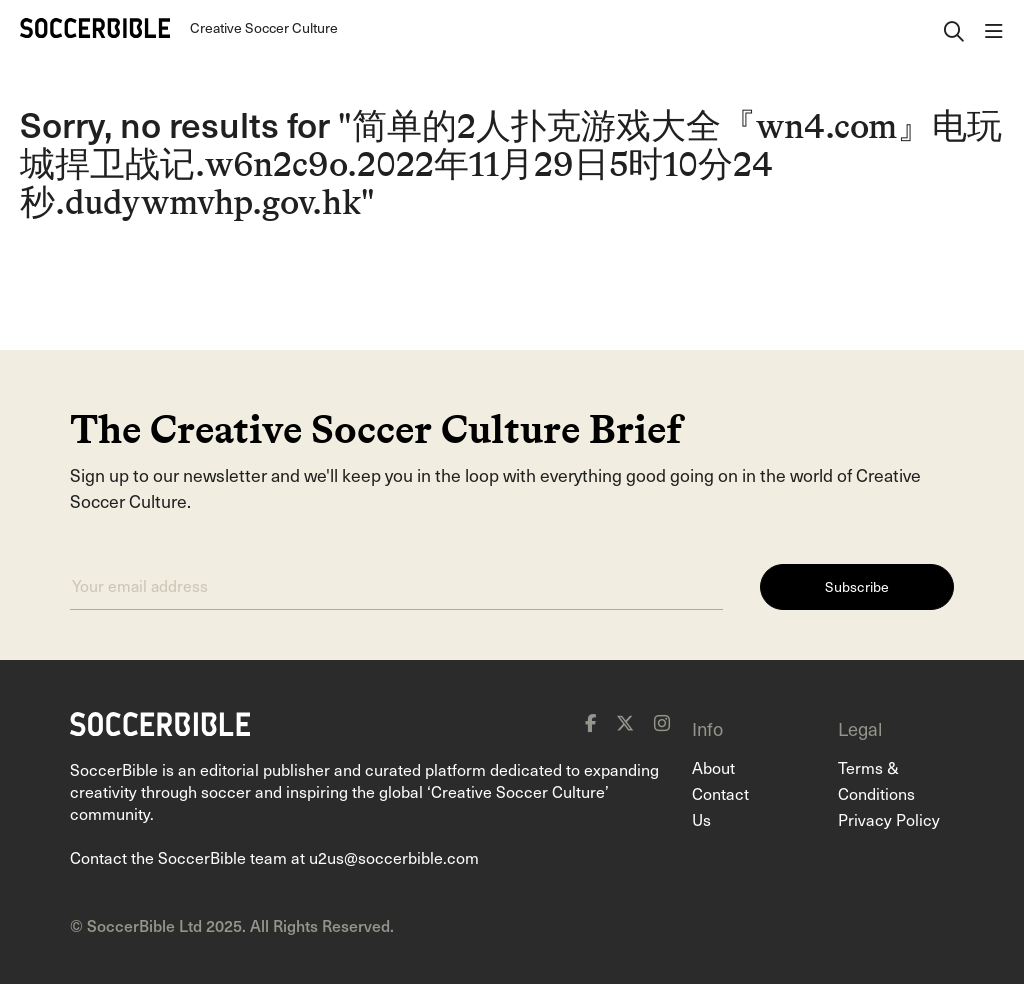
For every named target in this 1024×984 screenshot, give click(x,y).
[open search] (954, 28)
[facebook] (590, 723)
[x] (625, 723)
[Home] (95, 28)
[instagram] (662, 723)
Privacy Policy (889, 819)
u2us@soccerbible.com (394, 857)
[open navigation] (994, 28)
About (713, 767)
